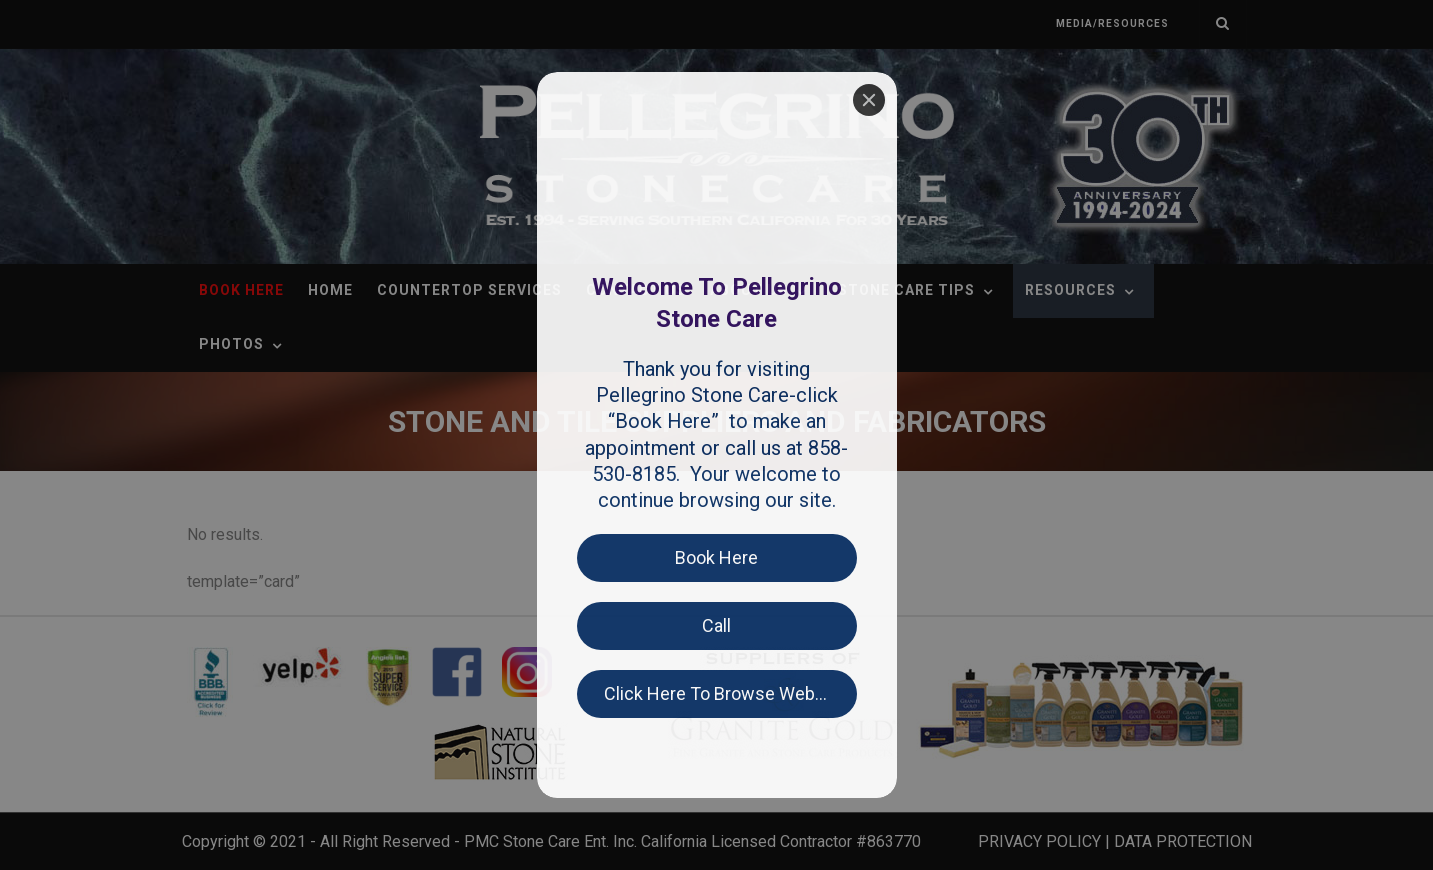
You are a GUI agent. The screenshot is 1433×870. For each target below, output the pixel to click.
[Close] (869, 100)
